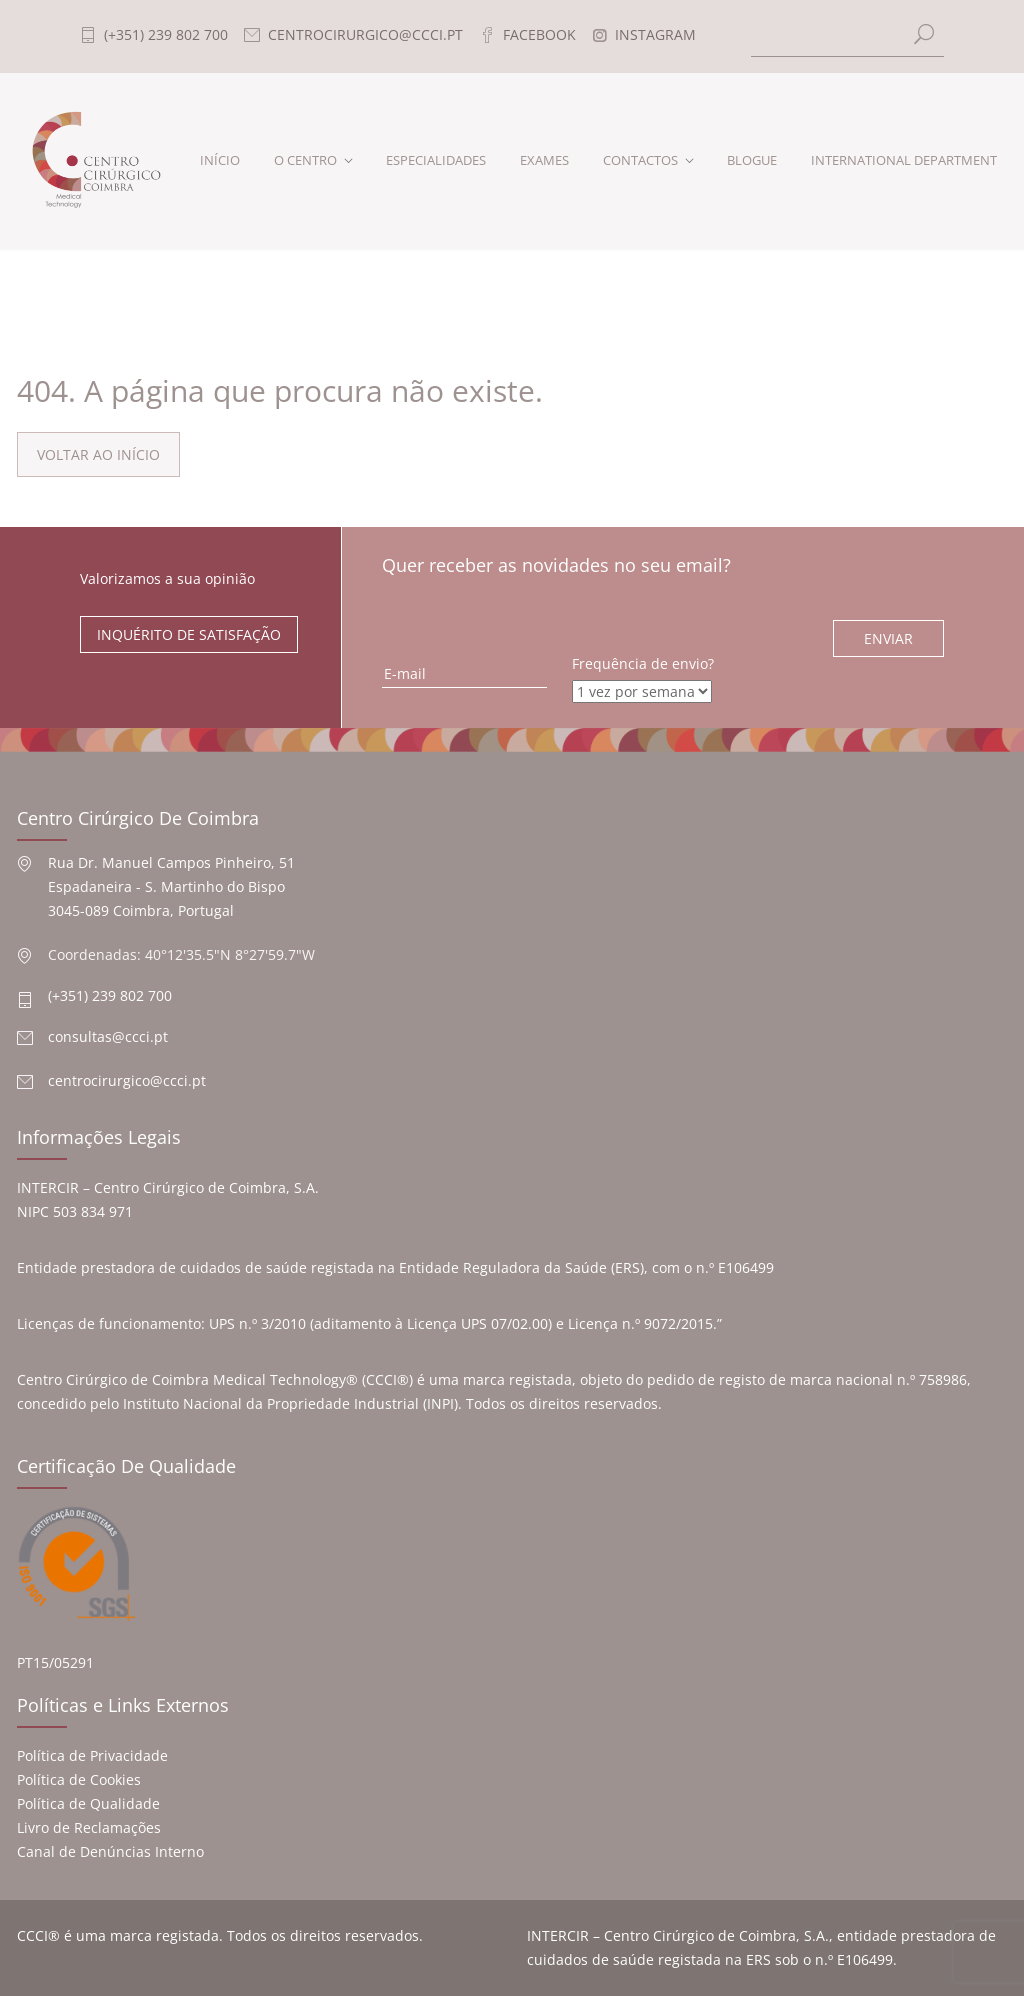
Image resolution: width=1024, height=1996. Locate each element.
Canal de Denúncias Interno (110, 1851)
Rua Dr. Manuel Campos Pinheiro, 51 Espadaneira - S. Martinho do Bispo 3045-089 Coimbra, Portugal (171, 886)
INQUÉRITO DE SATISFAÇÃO (189, 634)
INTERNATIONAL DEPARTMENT (904, 160)
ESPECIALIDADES (436, 160)
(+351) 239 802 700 (110, 995)
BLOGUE (752, 160)
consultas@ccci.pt (108, 1036)
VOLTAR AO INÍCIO (98, 454)
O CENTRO (305, 160)
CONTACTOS (640, 160)
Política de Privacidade (92, 1755)
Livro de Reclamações (89, 1827)
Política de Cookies (79, 1779)
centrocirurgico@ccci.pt (127, 1080)
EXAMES (544, 160)
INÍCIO (220, 160)
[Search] (848, 36)
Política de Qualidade (88, 1803)
